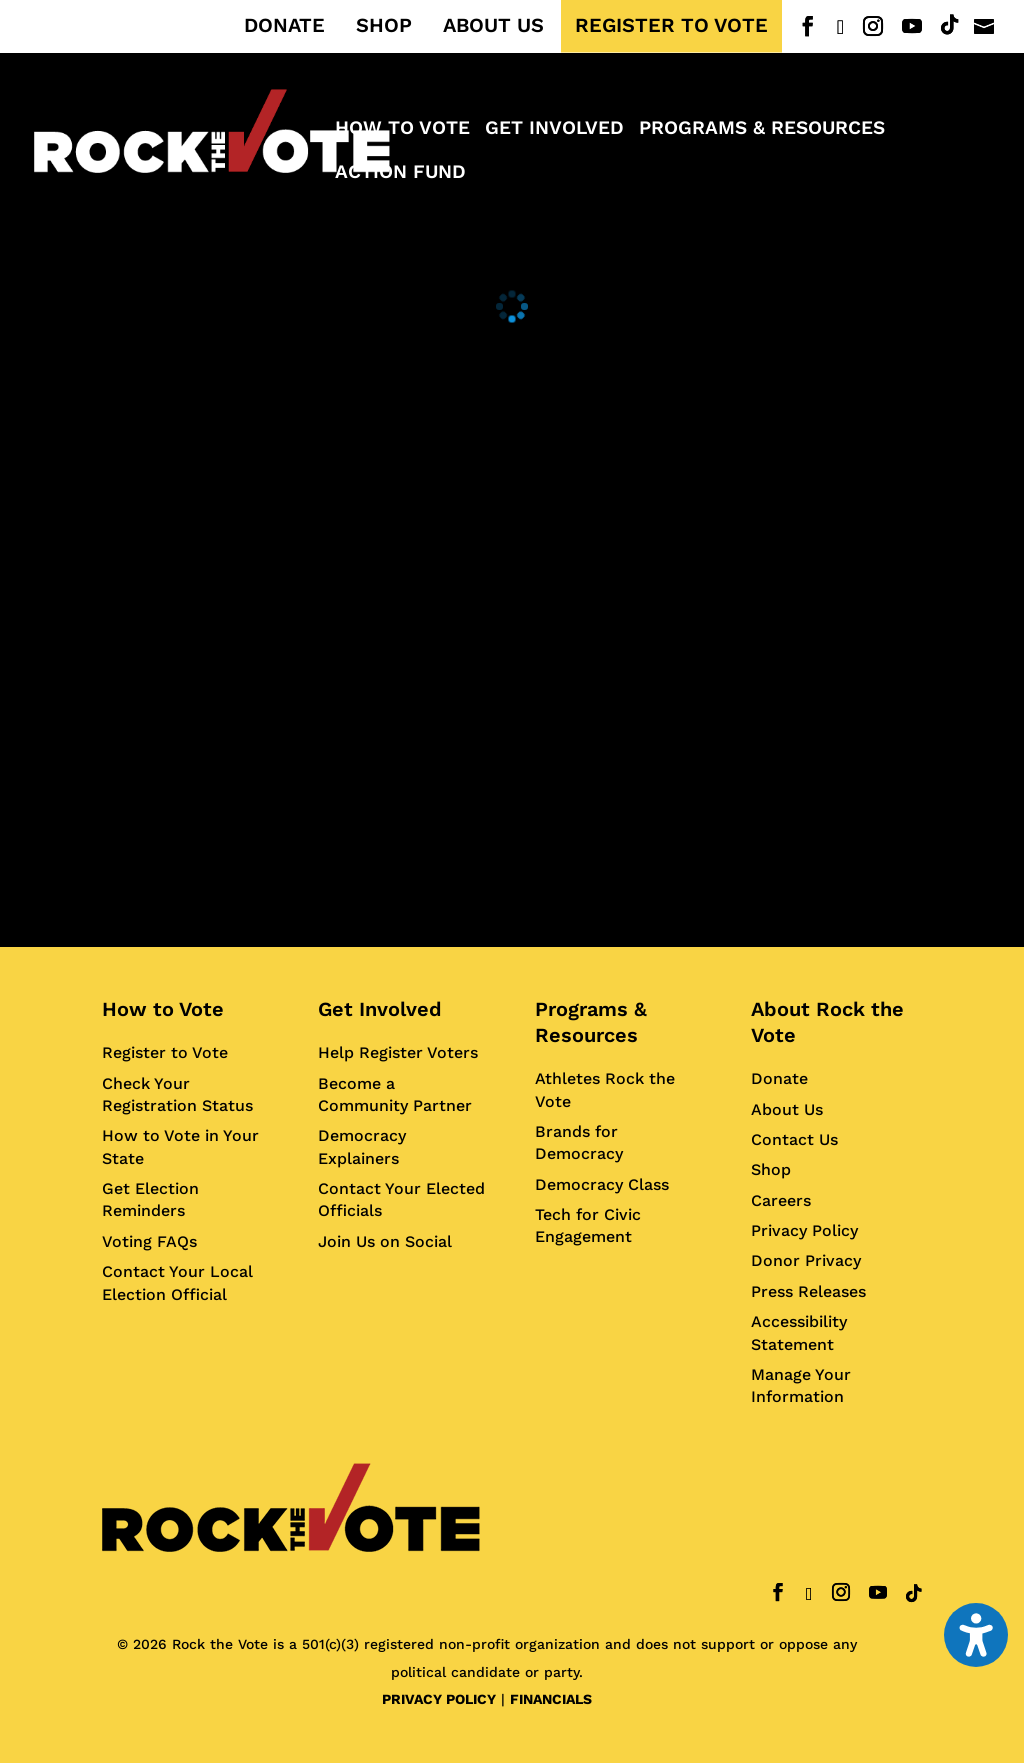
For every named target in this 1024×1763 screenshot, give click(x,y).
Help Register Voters (398, 1052)
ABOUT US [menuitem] (493, 26)
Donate (779, 1078)
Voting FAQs (149, 1241)
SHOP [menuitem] (384, 26)
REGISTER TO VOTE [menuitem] (671, 26)
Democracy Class (602, 1184)
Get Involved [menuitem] (554, 130)
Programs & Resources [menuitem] (762, 130)
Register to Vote (165, 1052)
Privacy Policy (804, 1230)
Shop (771, 1169)
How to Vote (163, 1009)
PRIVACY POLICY (439, 1699)
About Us (787, 1109)
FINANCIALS (551, 1699)
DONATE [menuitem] (284, 26)
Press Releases (808, 1291)
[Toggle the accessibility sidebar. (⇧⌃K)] (976, 1635)
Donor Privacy (806, 1260)
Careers (781, 1200)
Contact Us (794, 1139)
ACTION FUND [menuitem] (400, 174)
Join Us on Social (385, 1241)
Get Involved (380, 1009)
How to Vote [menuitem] (402, 130)
